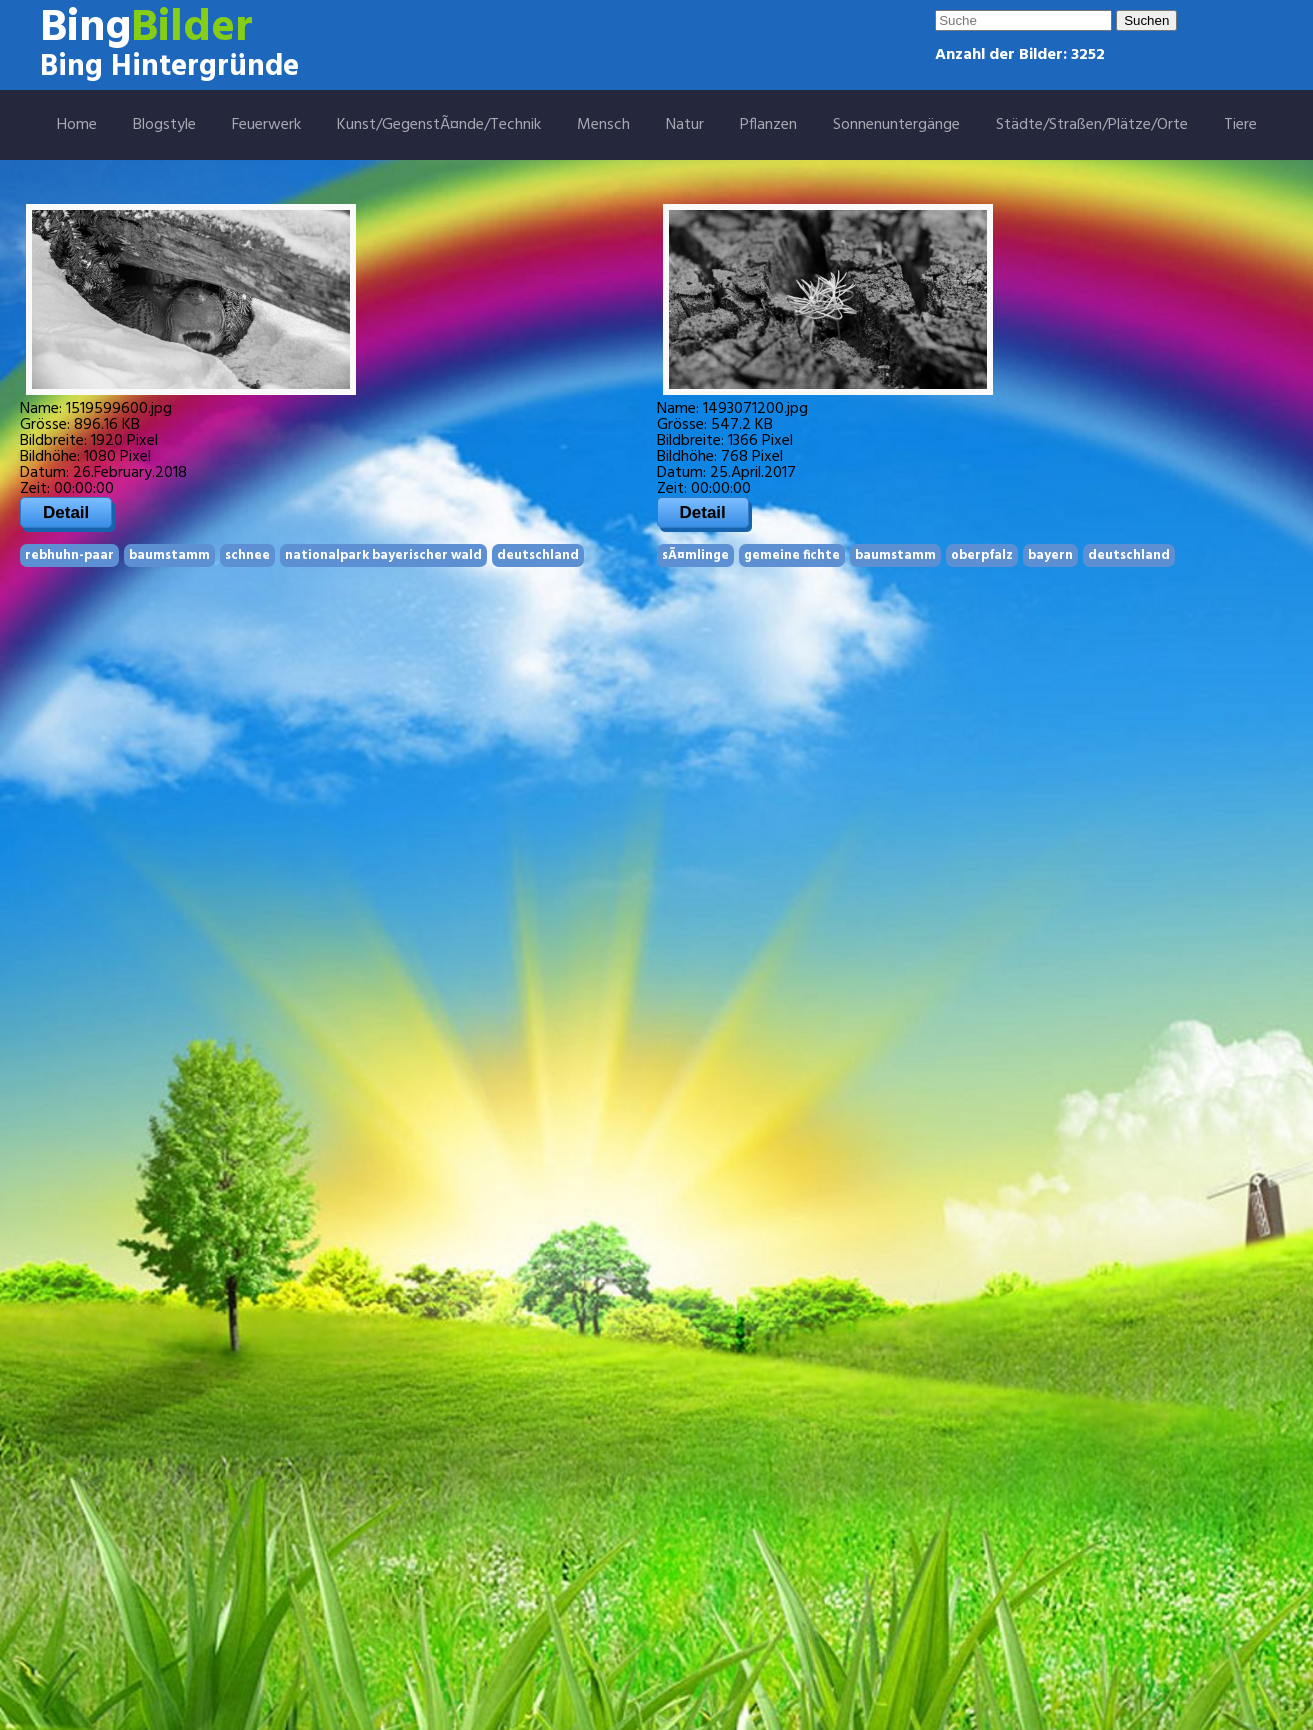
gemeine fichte (792, 555)
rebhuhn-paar (69, 555)
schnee (247, 555)
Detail (66, 512)
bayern (1050, 555)
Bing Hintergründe (169, 67)
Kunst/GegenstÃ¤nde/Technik (439, 125)
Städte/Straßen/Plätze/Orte (1092, 125)
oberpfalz (982, 555)
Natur (685, 125)
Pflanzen (768, 125)
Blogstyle (164, 125)
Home (77, 125)
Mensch (603, 125)
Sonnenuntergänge (896, 125)
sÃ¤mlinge (695, 555)
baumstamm (169, 555)
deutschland (538, 555)
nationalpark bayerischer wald (383, 555)
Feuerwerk (266, 125)
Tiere (1240, 125)
